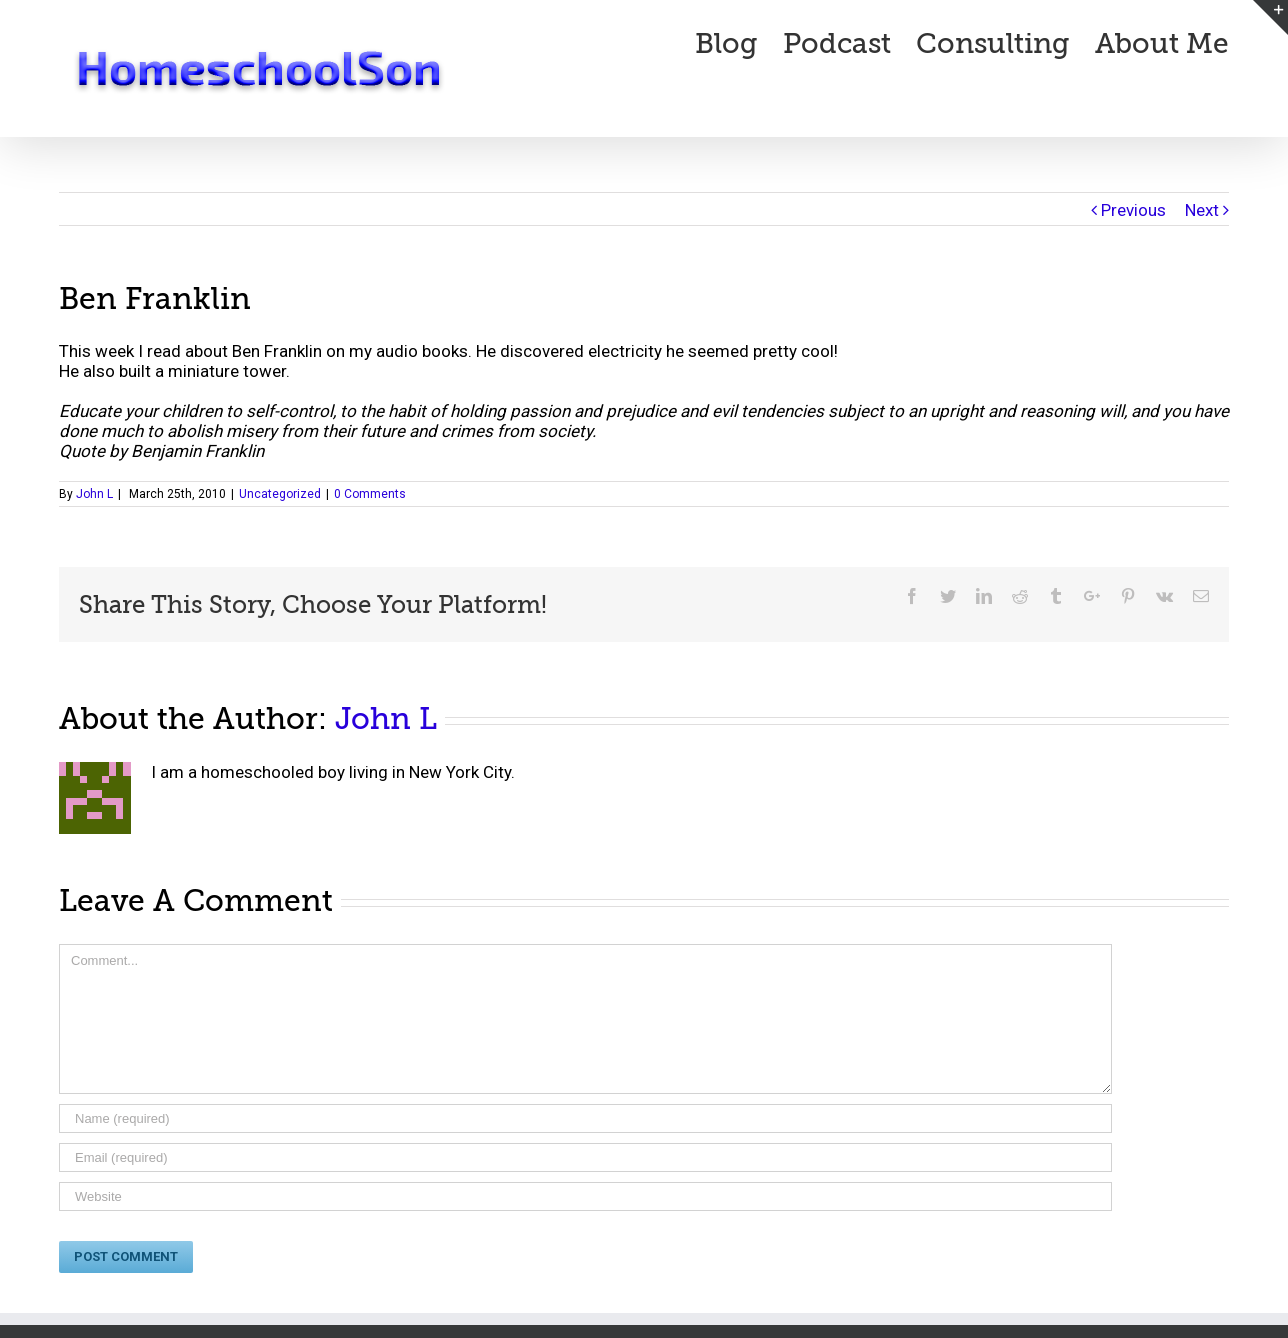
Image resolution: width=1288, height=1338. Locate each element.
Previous (1133, 210)
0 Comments (370, 494)
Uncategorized (280, 494)
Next (1202, 210)
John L (94, 494)
